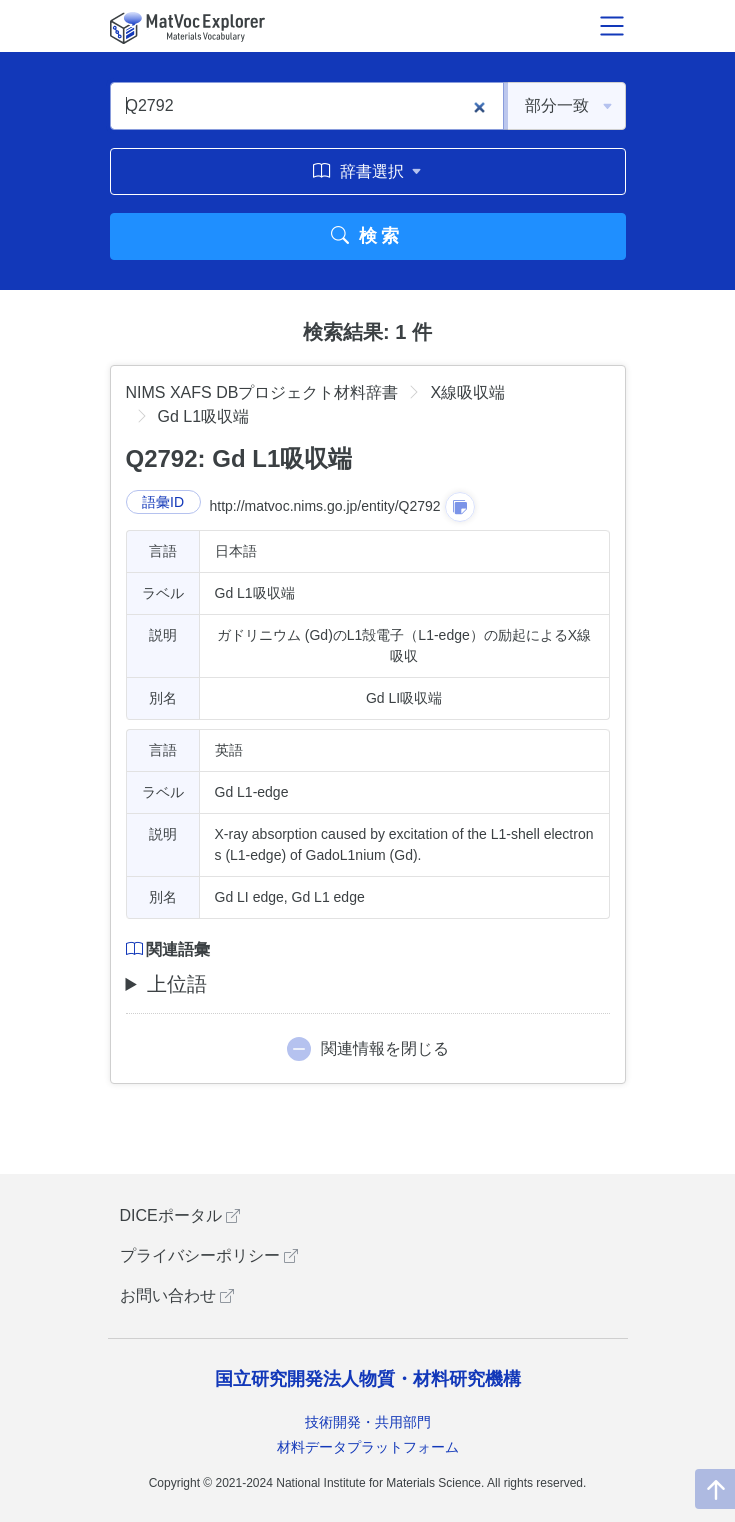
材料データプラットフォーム (368, 1447)
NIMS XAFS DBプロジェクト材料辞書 (262, 392)
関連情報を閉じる (385, 1048)
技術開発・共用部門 (368, 1422)
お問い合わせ (177, 1295)
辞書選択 (367, 171)
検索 (367, 236)
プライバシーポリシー (209, 1255)
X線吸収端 (467, 392)
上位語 (177, 984)
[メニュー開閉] (612, 26)
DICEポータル (180, 1215)
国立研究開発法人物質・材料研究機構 (368, 1379)
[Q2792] (307, 106)
